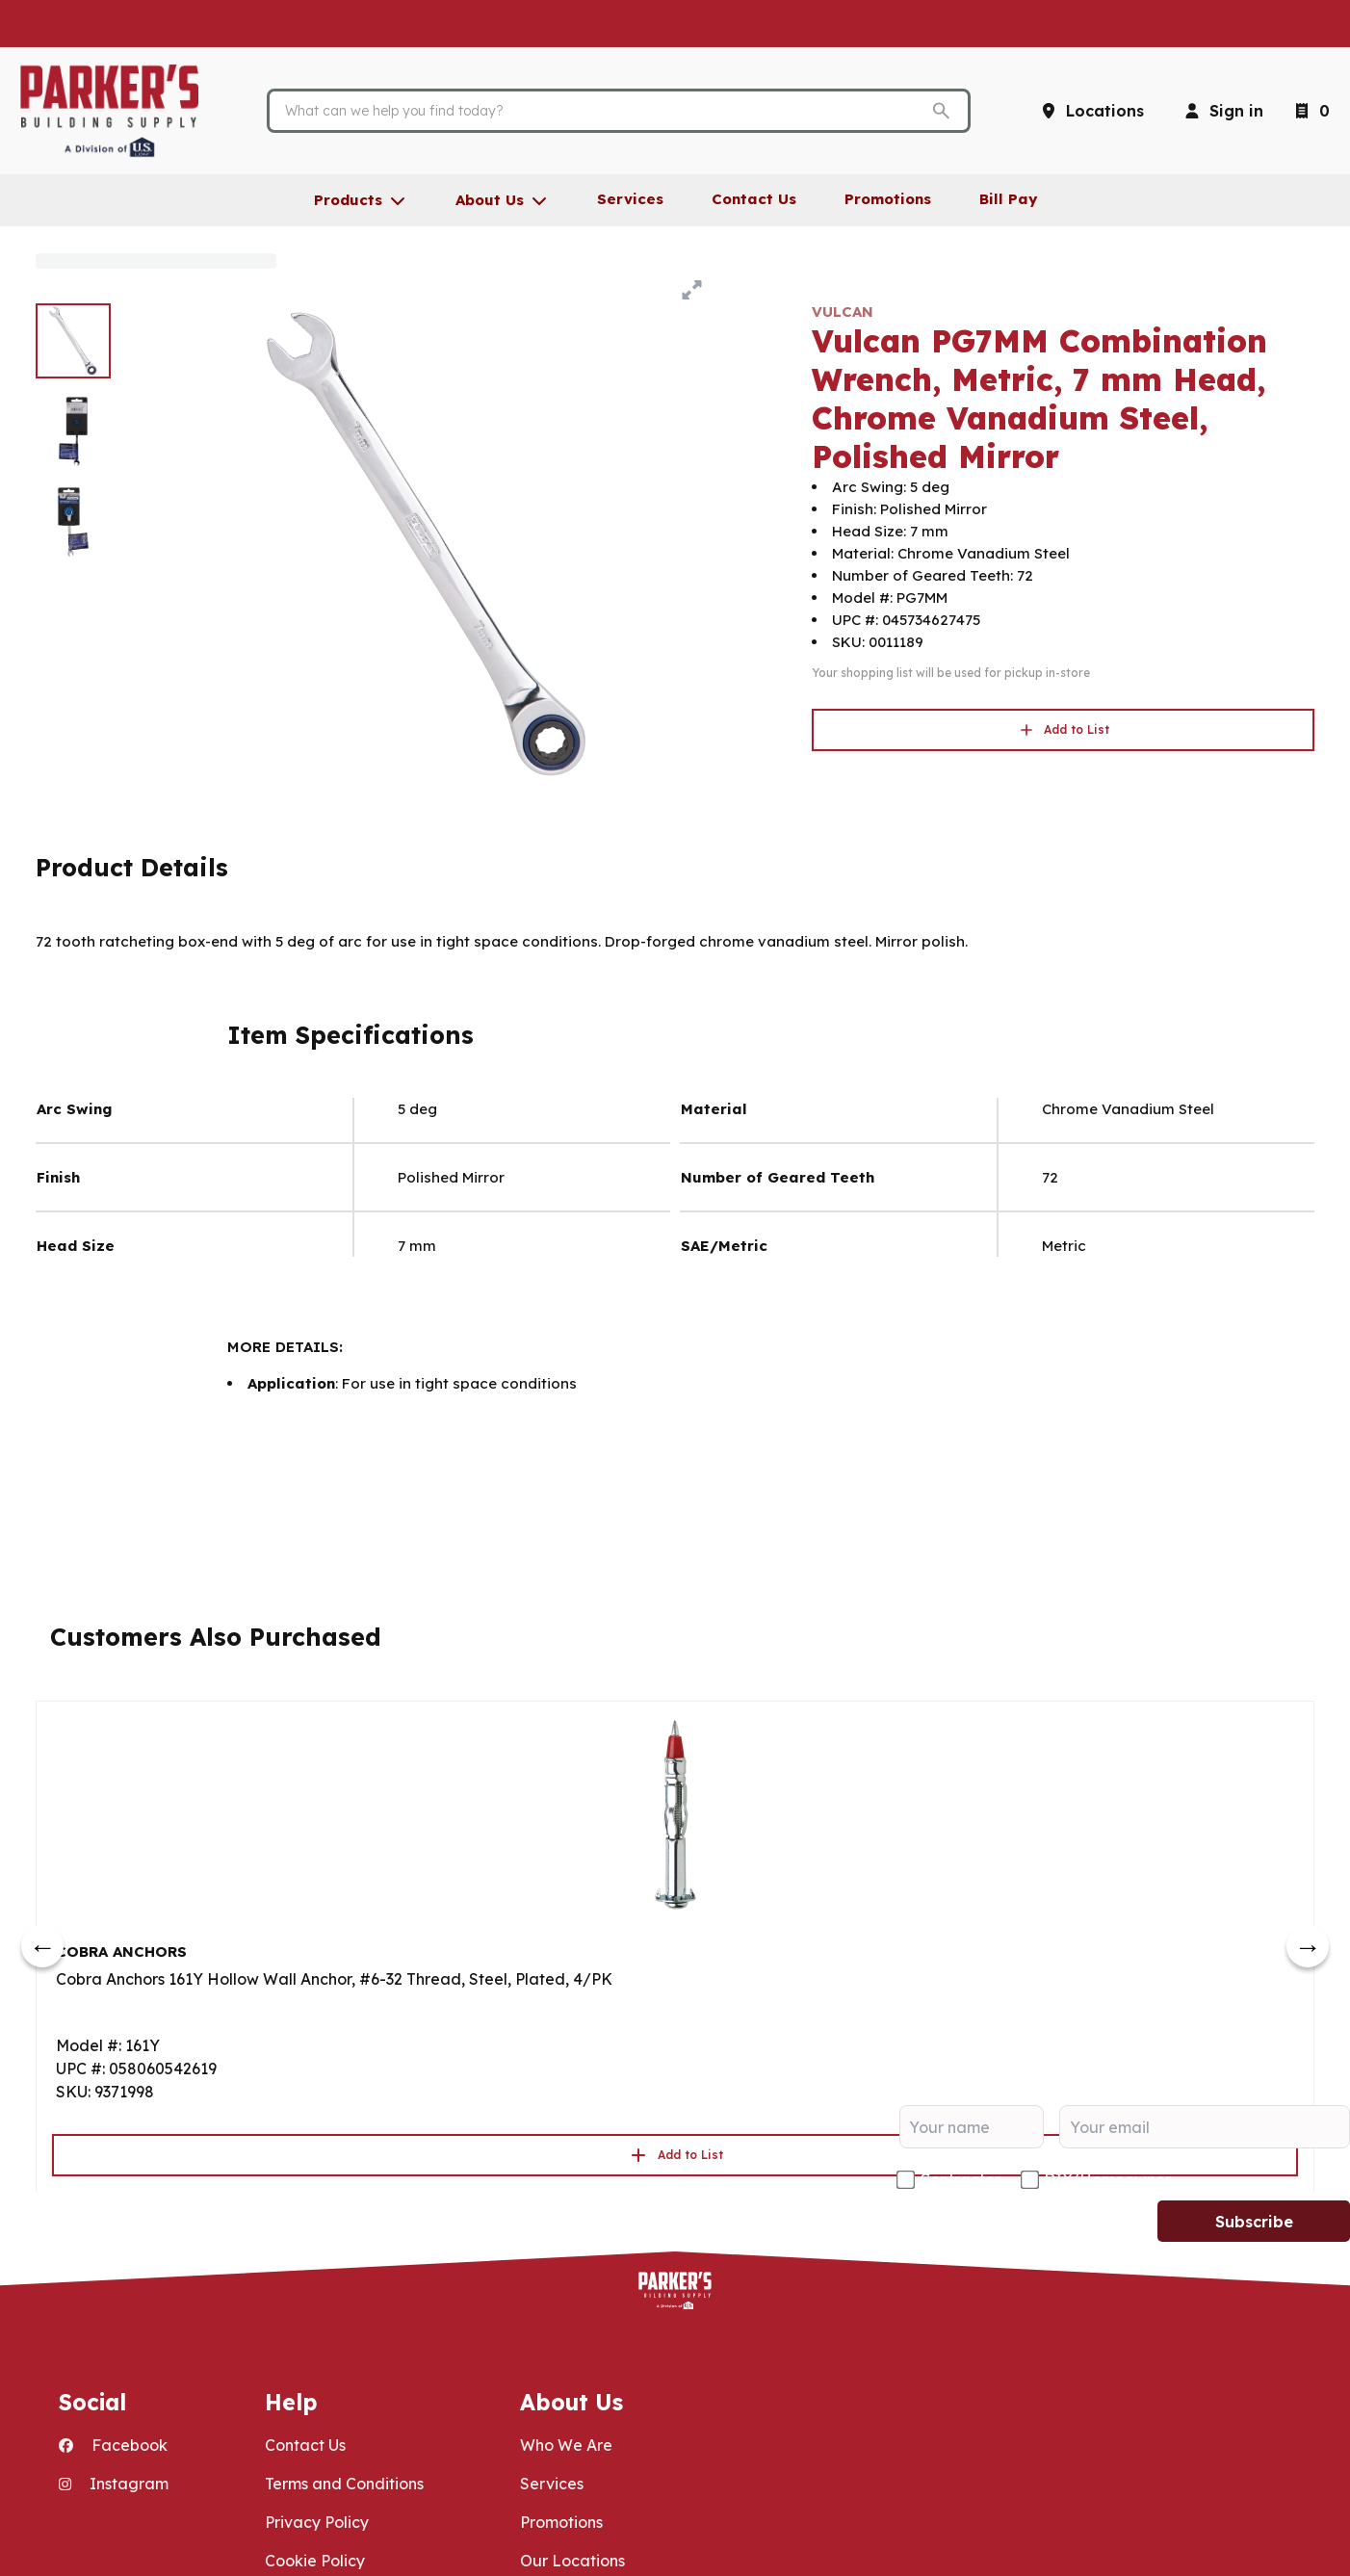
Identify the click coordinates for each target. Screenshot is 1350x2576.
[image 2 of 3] (73, 431)
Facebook (113, 2445)
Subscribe (1254, 2221)
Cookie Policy (315, 2560)
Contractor (960, 2179)
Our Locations (572, 2560)
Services (552, 2483)
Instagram (114, 2483)
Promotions (561, 2522)
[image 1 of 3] (73, 340)
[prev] (42, 1946)
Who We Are (566, 2445)
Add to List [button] (1063, 730)
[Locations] (1091, 110)
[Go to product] (675, 1813)
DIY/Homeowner (1107, 2179)
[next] (1307, 1946)
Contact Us (305, 2445)
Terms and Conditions (344, 2483)
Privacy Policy (317, 2522)
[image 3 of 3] (73, 521)
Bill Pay (1008, 199)
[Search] (603, 110)
